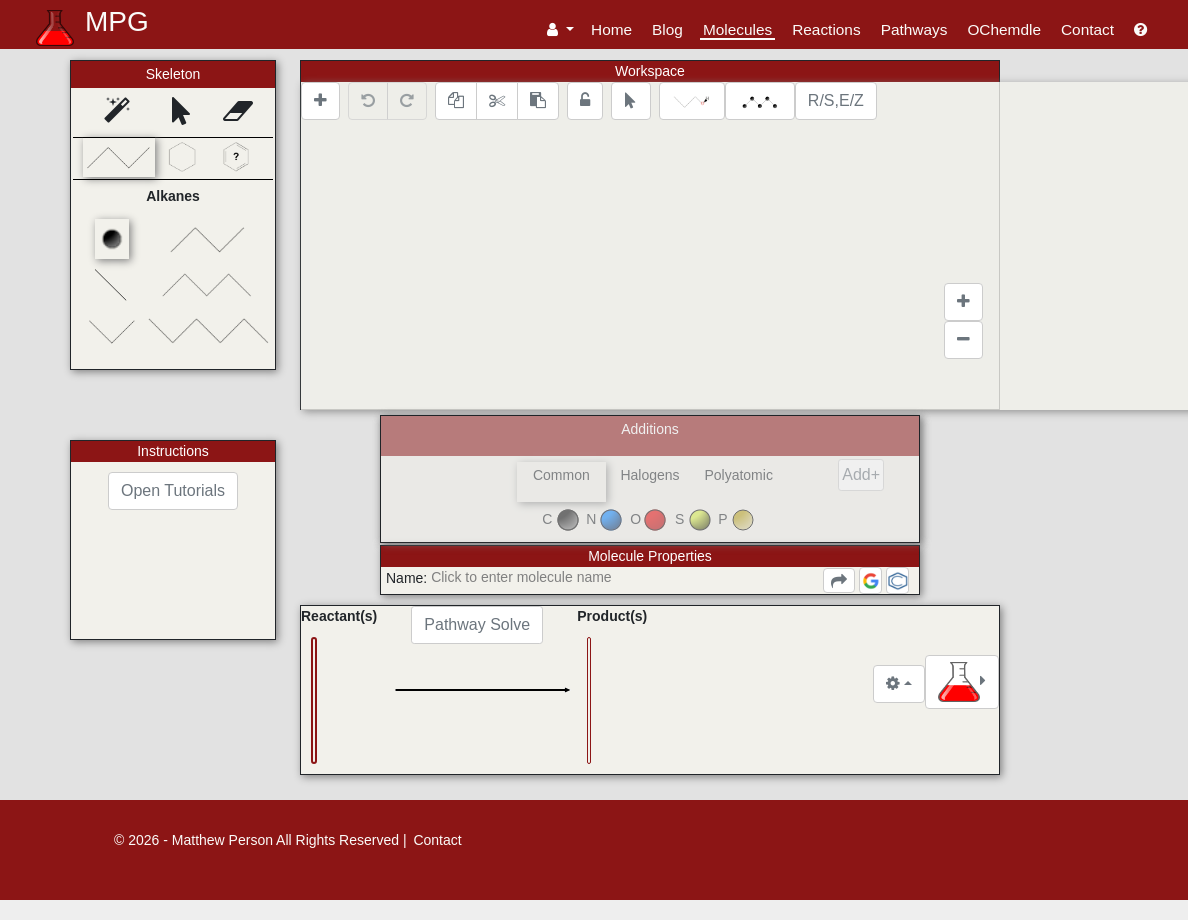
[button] (560, 29)
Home (611, 29)
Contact (1087, 29)
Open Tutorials (173, 490)
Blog (667, 29)
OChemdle (1004, 29)
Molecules (737, 29)
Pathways (914, 29)
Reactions (826, 29)
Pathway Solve (587, 624)
